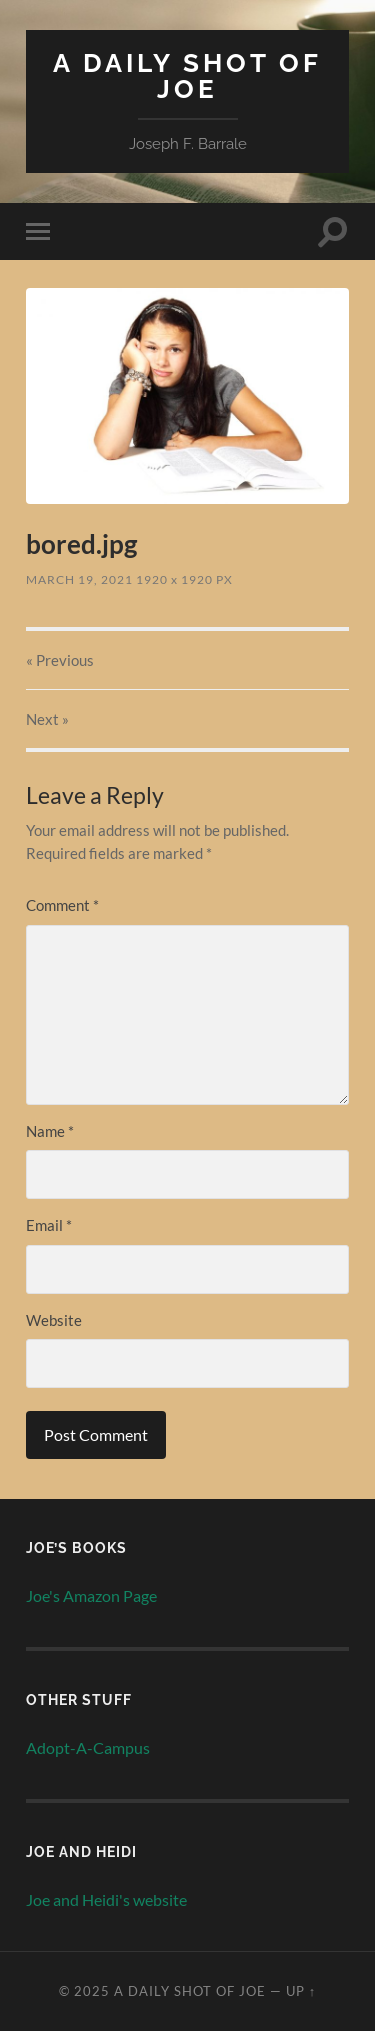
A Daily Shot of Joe (187, 75)
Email (49, 1225)
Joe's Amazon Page (91, 1595)
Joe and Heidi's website (106, 1899)
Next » (47, 719)
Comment (62, 905)
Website (54, 1320)
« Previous (60, 660)
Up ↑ (301, 1991)
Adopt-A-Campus (88, 1747)
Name (50, 1131)
